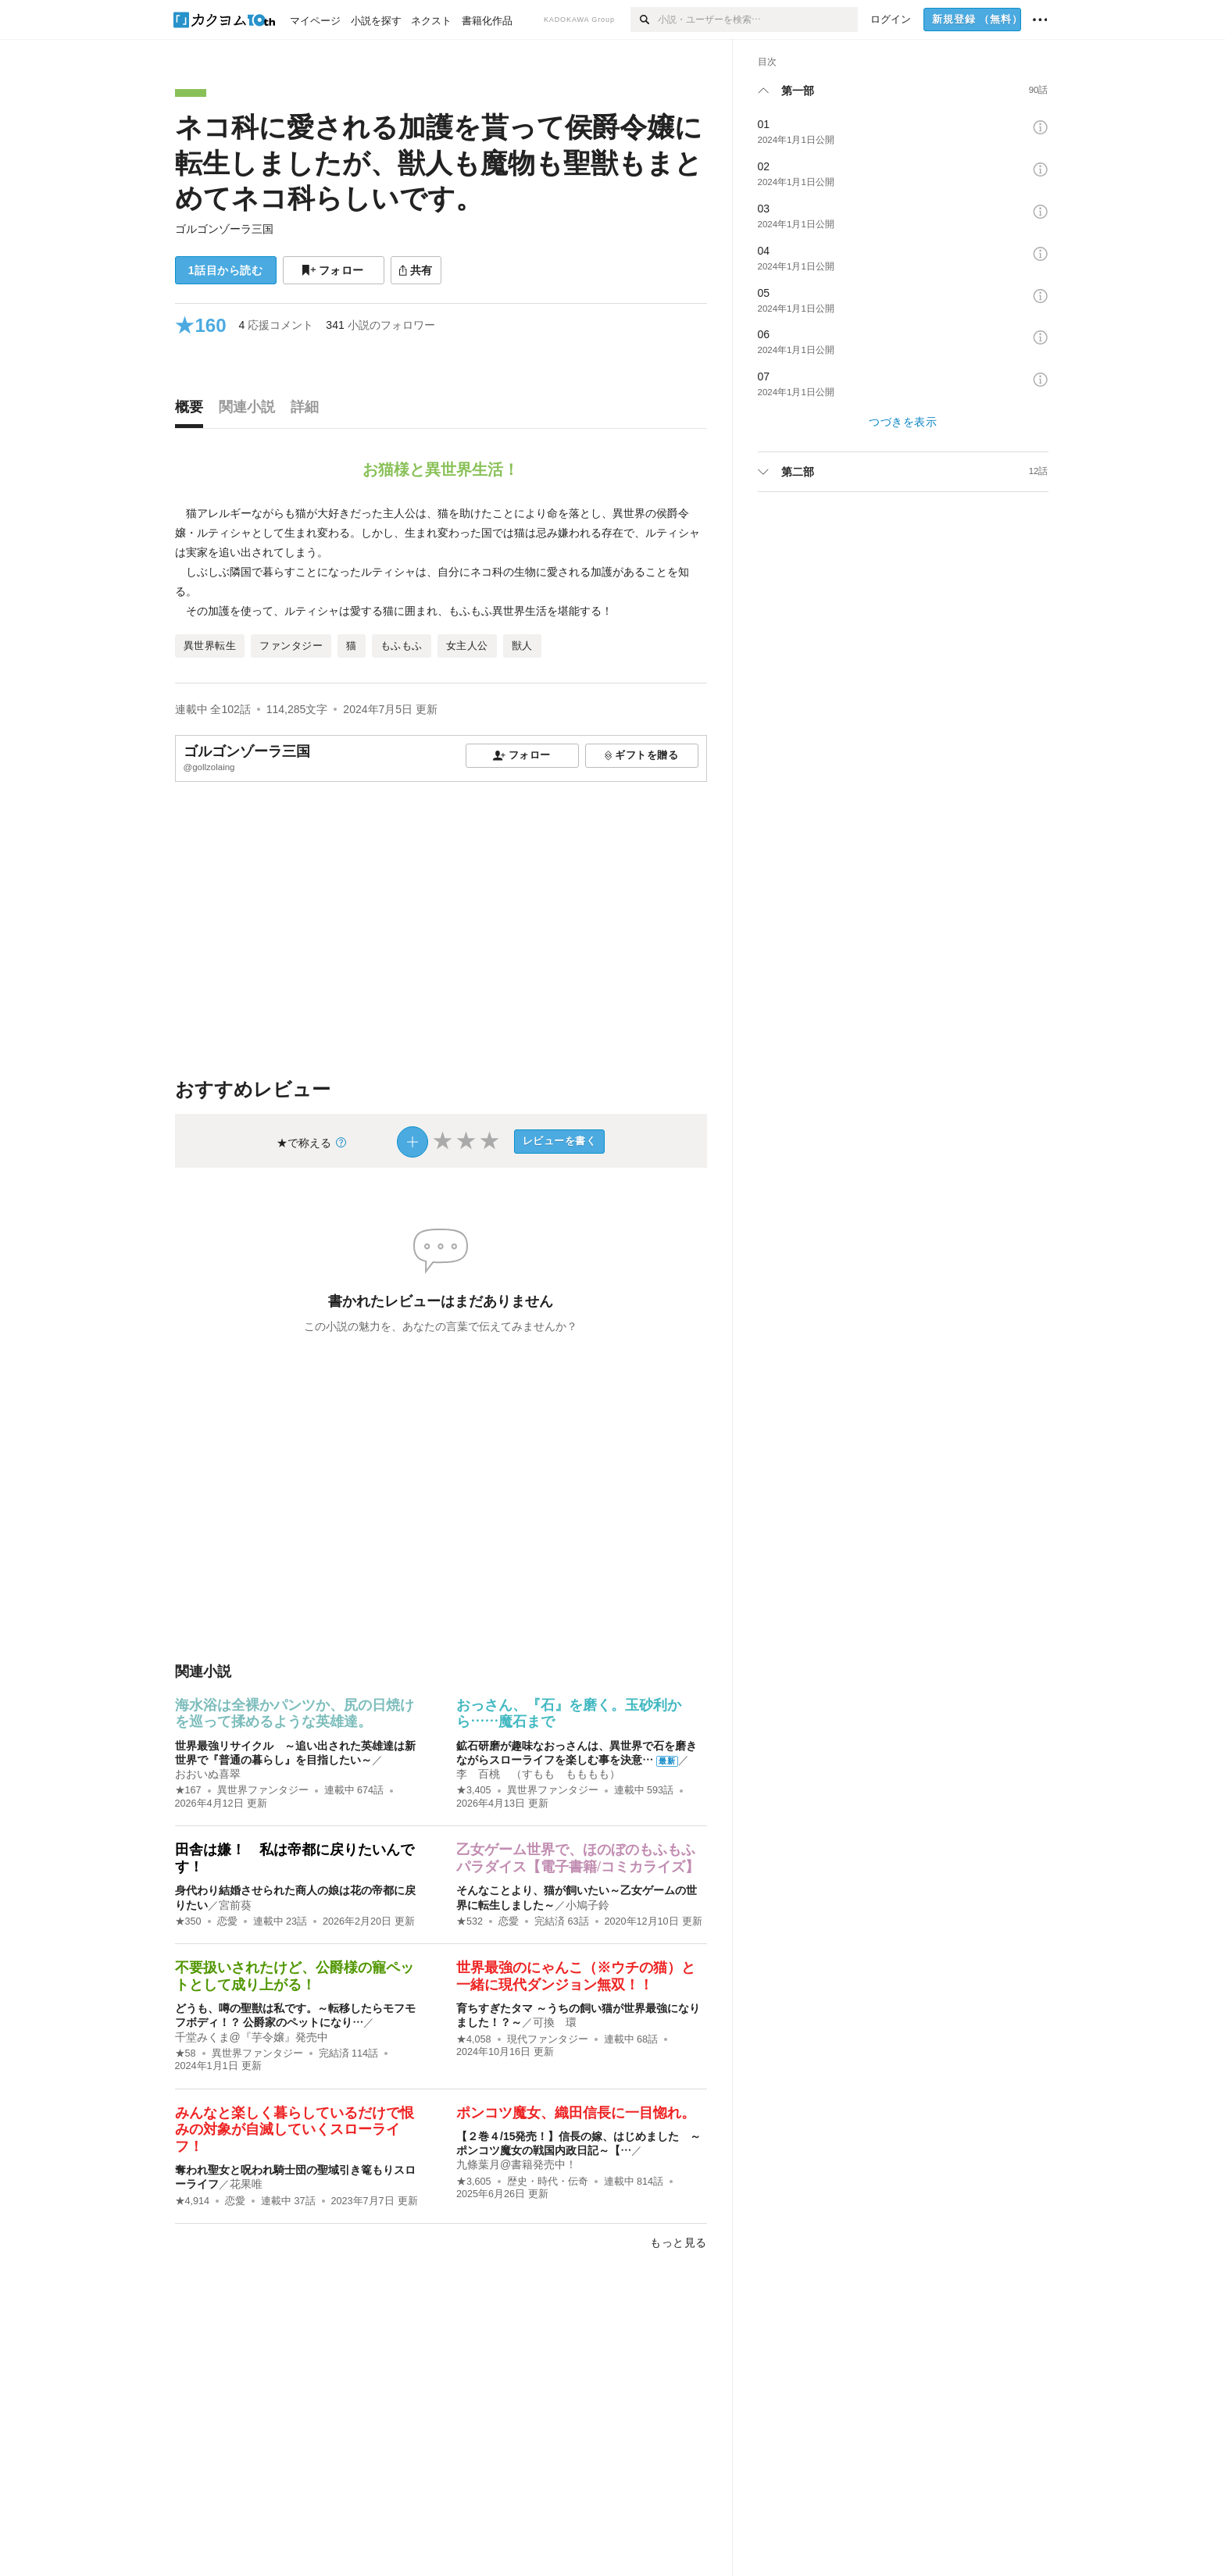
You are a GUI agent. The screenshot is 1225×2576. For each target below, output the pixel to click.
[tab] (193, 411)
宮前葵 (235, 1905)
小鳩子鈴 (587, 1905)
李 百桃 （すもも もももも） (538, 1774)
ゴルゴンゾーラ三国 (224, 229)
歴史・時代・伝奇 (547, 2181)
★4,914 (192, 2201)
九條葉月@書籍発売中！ (516, 2164)
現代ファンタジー (547, 2039)
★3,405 (473, 1790)
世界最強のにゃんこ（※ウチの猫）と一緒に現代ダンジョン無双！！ (575, 1976)
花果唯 (246, 2184)
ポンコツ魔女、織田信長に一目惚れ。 (575, 2113)
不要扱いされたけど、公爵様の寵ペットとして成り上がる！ (294, 1976)
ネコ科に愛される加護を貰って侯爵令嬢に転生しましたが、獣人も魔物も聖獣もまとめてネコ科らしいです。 (438, 162)
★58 (185, 2053)
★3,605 (473, 2181)
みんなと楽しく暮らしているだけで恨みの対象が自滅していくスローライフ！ (294, 2129)
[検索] (644, 19)
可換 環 (555, 2022)
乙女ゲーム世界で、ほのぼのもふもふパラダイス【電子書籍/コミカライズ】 (577, 1858)
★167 (188, 1790)
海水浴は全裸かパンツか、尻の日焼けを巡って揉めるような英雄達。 (294, 1713)
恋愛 (227, 1921)
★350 (188, 1921)
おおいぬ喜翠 (208, 1774)
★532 (469, 1921)
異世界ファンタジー (263, 1790)
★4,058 (473, 2039)
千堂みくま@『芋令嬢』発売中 (251, 2037)
